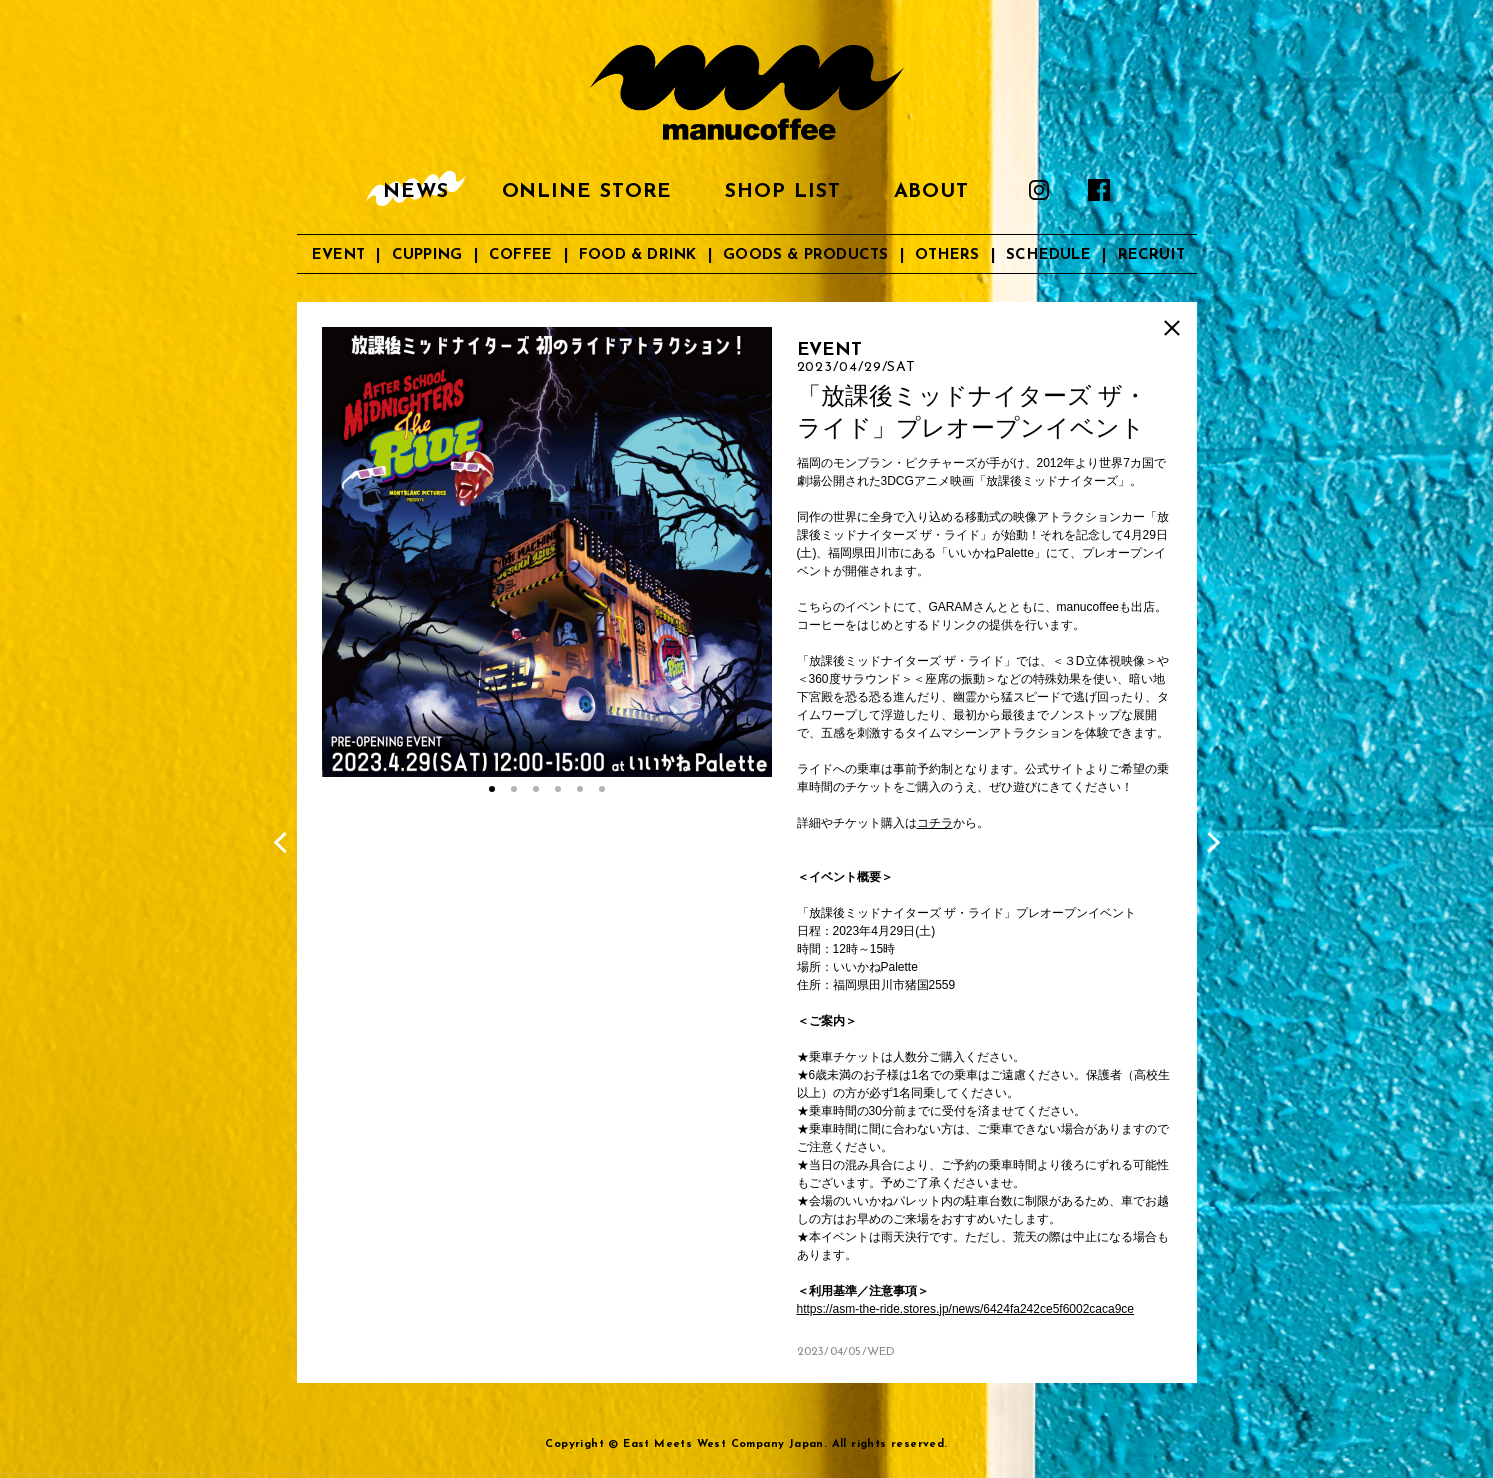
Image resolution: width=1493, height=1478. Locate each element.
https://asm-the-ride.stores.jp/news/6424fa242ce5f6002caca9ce (966, 1309)
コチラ (935, 823)
